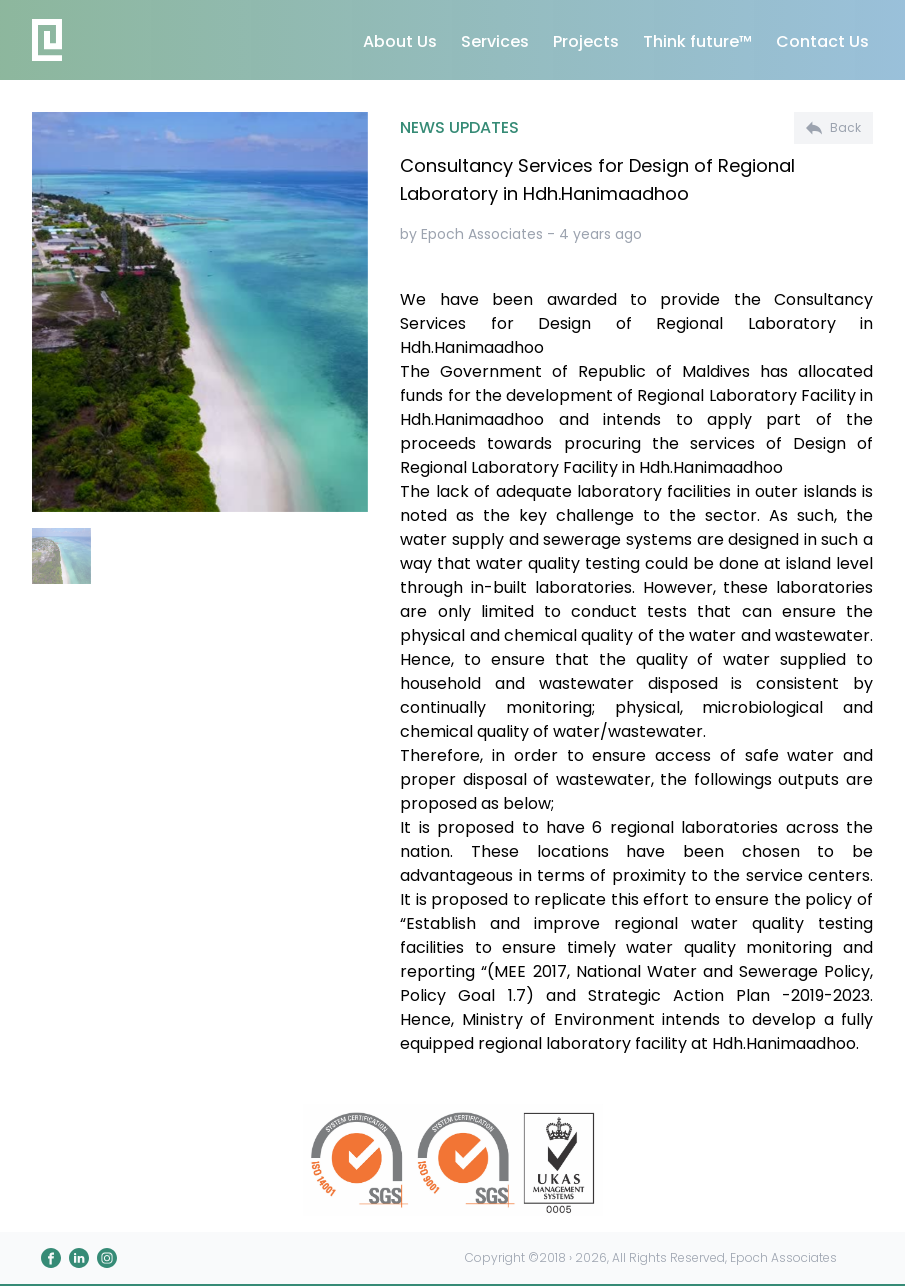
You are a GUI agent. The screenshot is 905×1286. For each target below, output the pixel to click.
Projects (586, 41)
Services (495, 41)
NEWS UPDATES (459, 127)
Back (833, 127)
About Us (400, 41)
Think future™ (697, 41)
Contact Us (822, 41)
